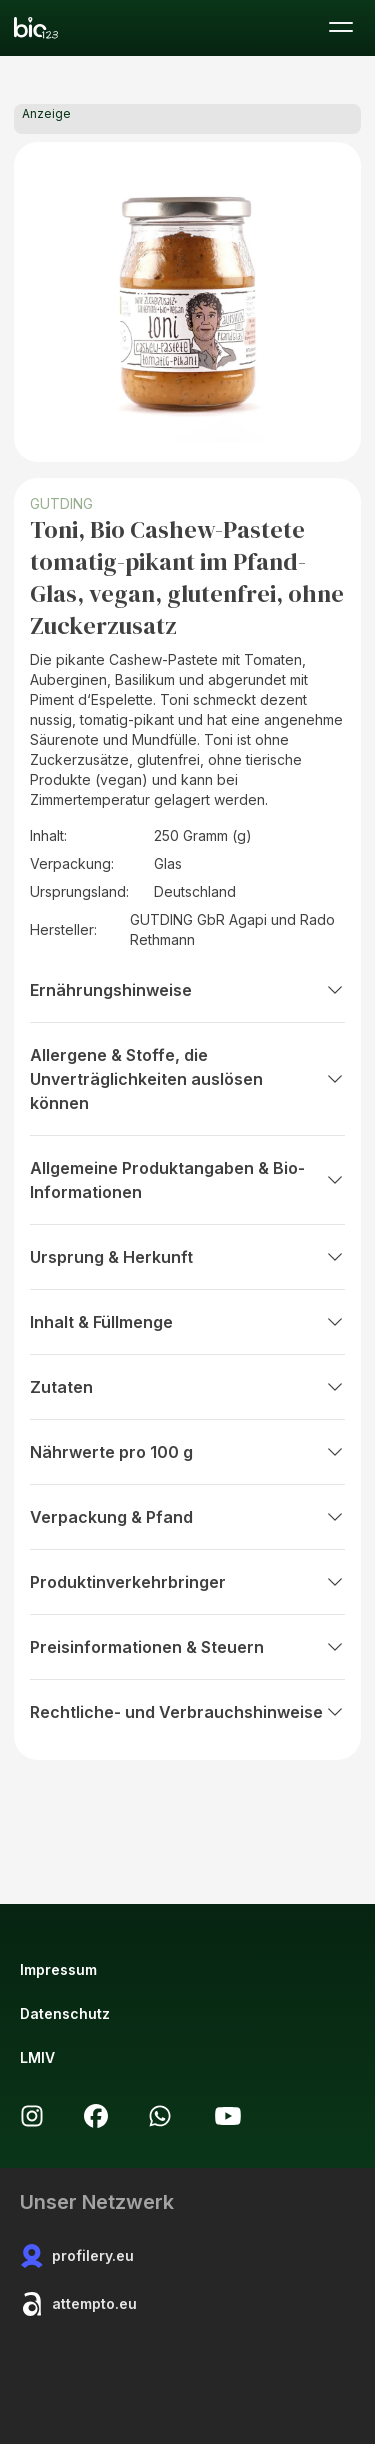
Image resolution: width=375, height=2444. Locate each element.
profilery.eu (77, 2256)
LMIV (37, 2057)
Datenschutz (65, 2013)
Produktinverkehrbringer (187, 1582)
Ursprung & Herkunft (187, 1257)
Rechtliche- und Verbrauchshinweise (187, 1712)
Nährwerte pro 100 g (187, 1452)
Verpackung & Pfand (187, 1517)
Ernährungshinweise (187, 990)
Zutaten (187, 1387)
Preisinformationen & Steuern (187, 1647)
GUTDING (61, 503)
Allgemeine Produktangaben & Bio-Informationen (187, 1180)
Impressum (58, 1969)
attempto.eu (78, 2304)
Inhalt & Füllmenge (187, 1322)
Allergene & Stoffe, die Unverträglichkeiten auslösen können (187, 1079)
